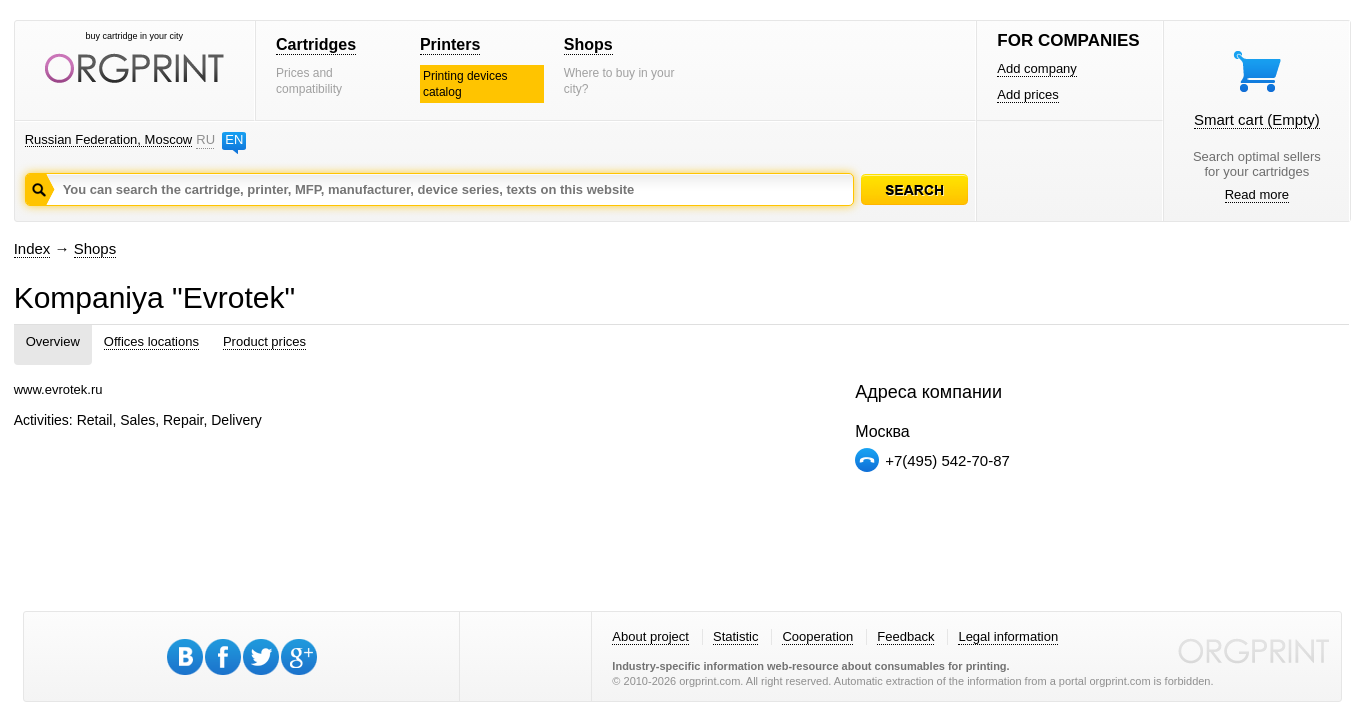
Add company (1037, 68)
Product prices (264, 341)
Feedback (905, 636)
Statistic (736, 636)
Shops (588, 44)
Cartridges (316, 44)
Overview (53, 341)
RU (205, 139)
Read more (1257, 194)
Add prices (1027, 94)
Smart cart (1257, 119)
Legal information (1008, 636)
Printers (450, 44)
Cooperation (817, 636)
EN (234, 139)
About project (650, 636)
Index (32, 248)
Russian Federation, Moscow (109, 139)
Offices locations (151, 341)
